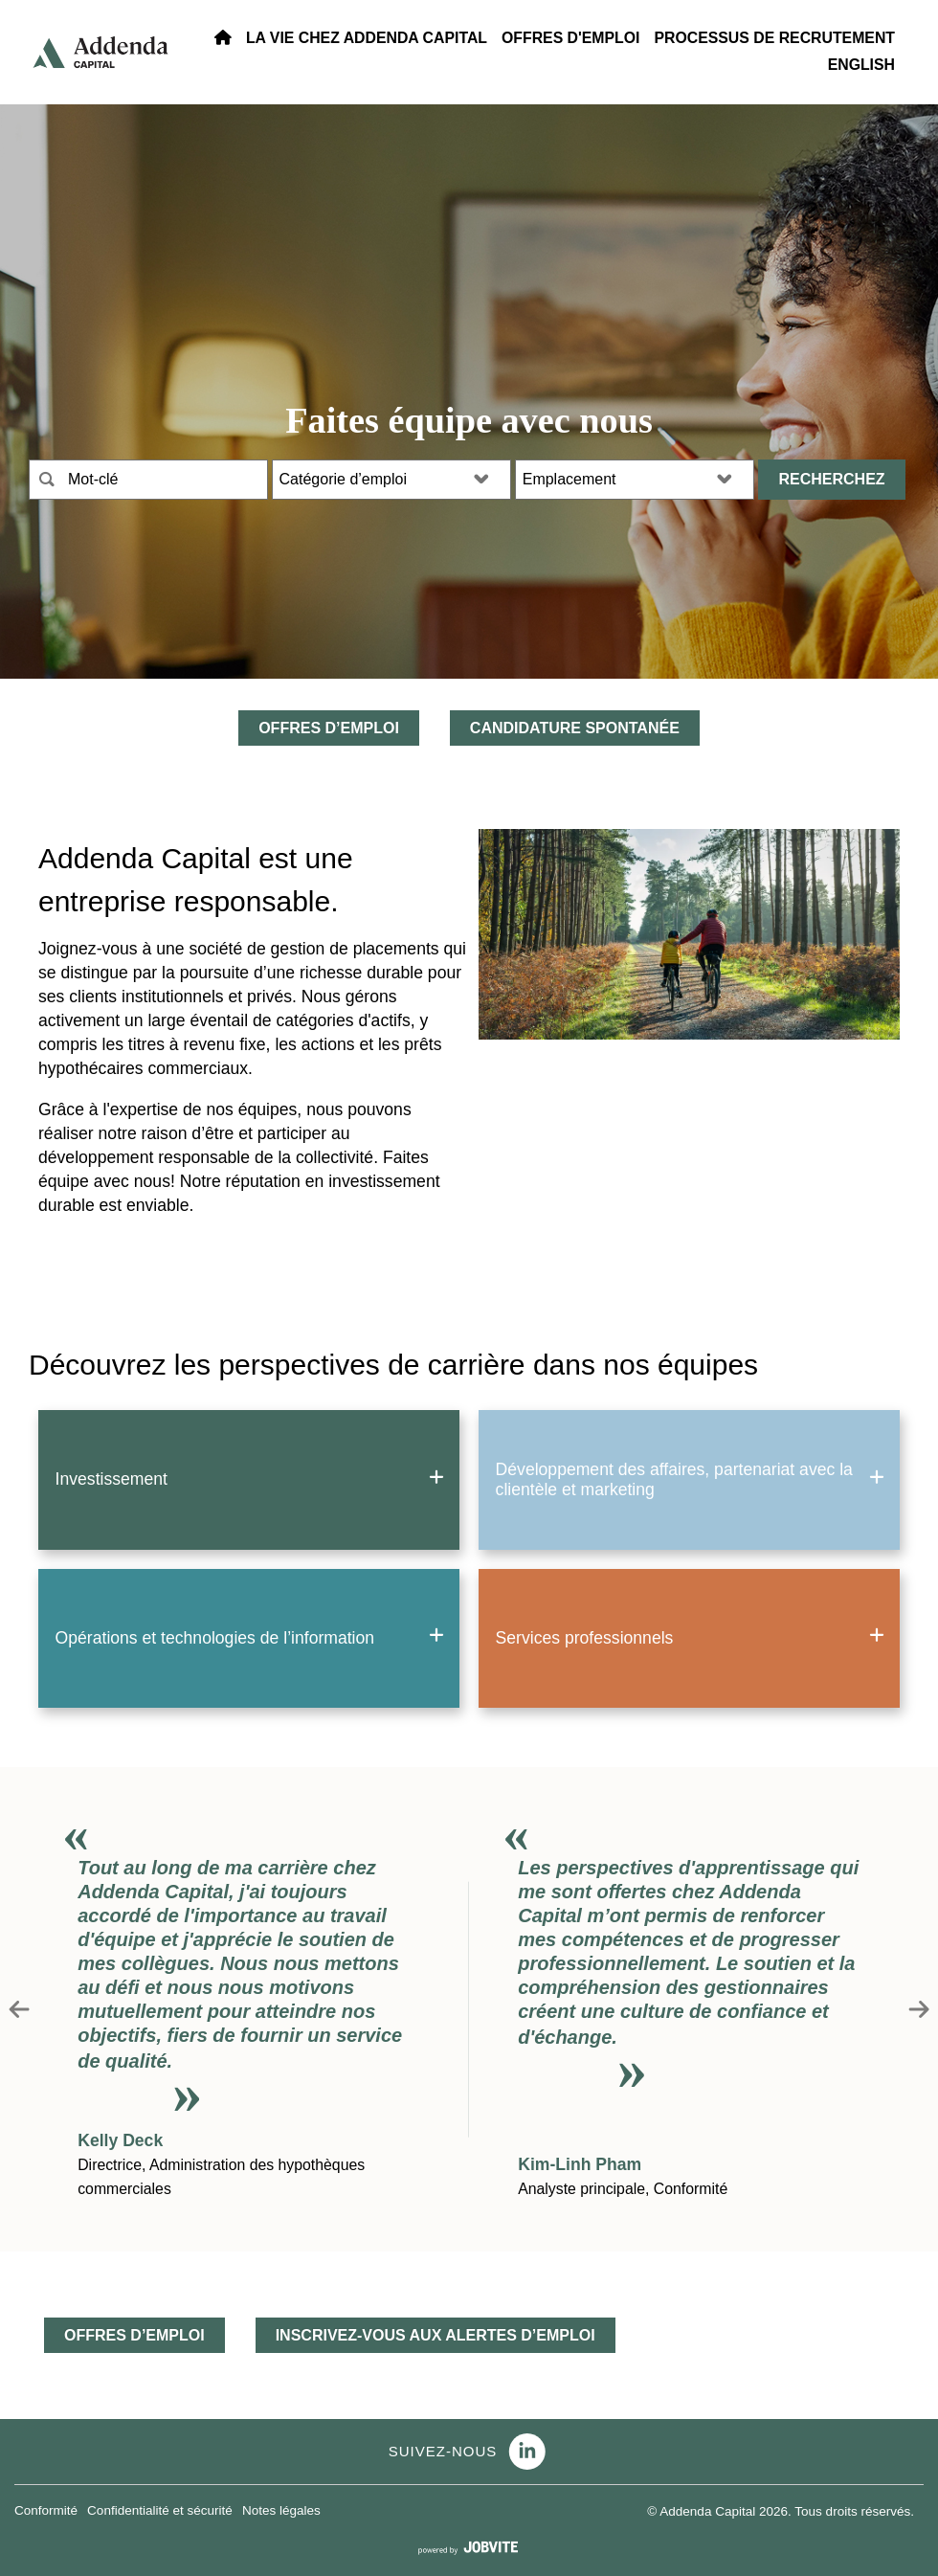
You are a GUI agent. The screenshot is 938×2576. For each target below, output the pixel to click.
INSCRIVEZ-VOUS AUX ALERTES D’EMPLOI (435, 2335)
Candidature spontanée (575, 728)
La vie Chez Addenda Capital (366, 38)
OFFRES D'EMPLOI (570, 38)
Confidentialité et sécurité (160, 2510)
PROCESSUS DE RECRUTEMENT (774, 38)
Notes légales (281, 2510)
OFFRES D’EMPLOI (328, 728)
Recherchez (831, 479)
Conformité (46, 2510)
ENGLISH (861, 64)
